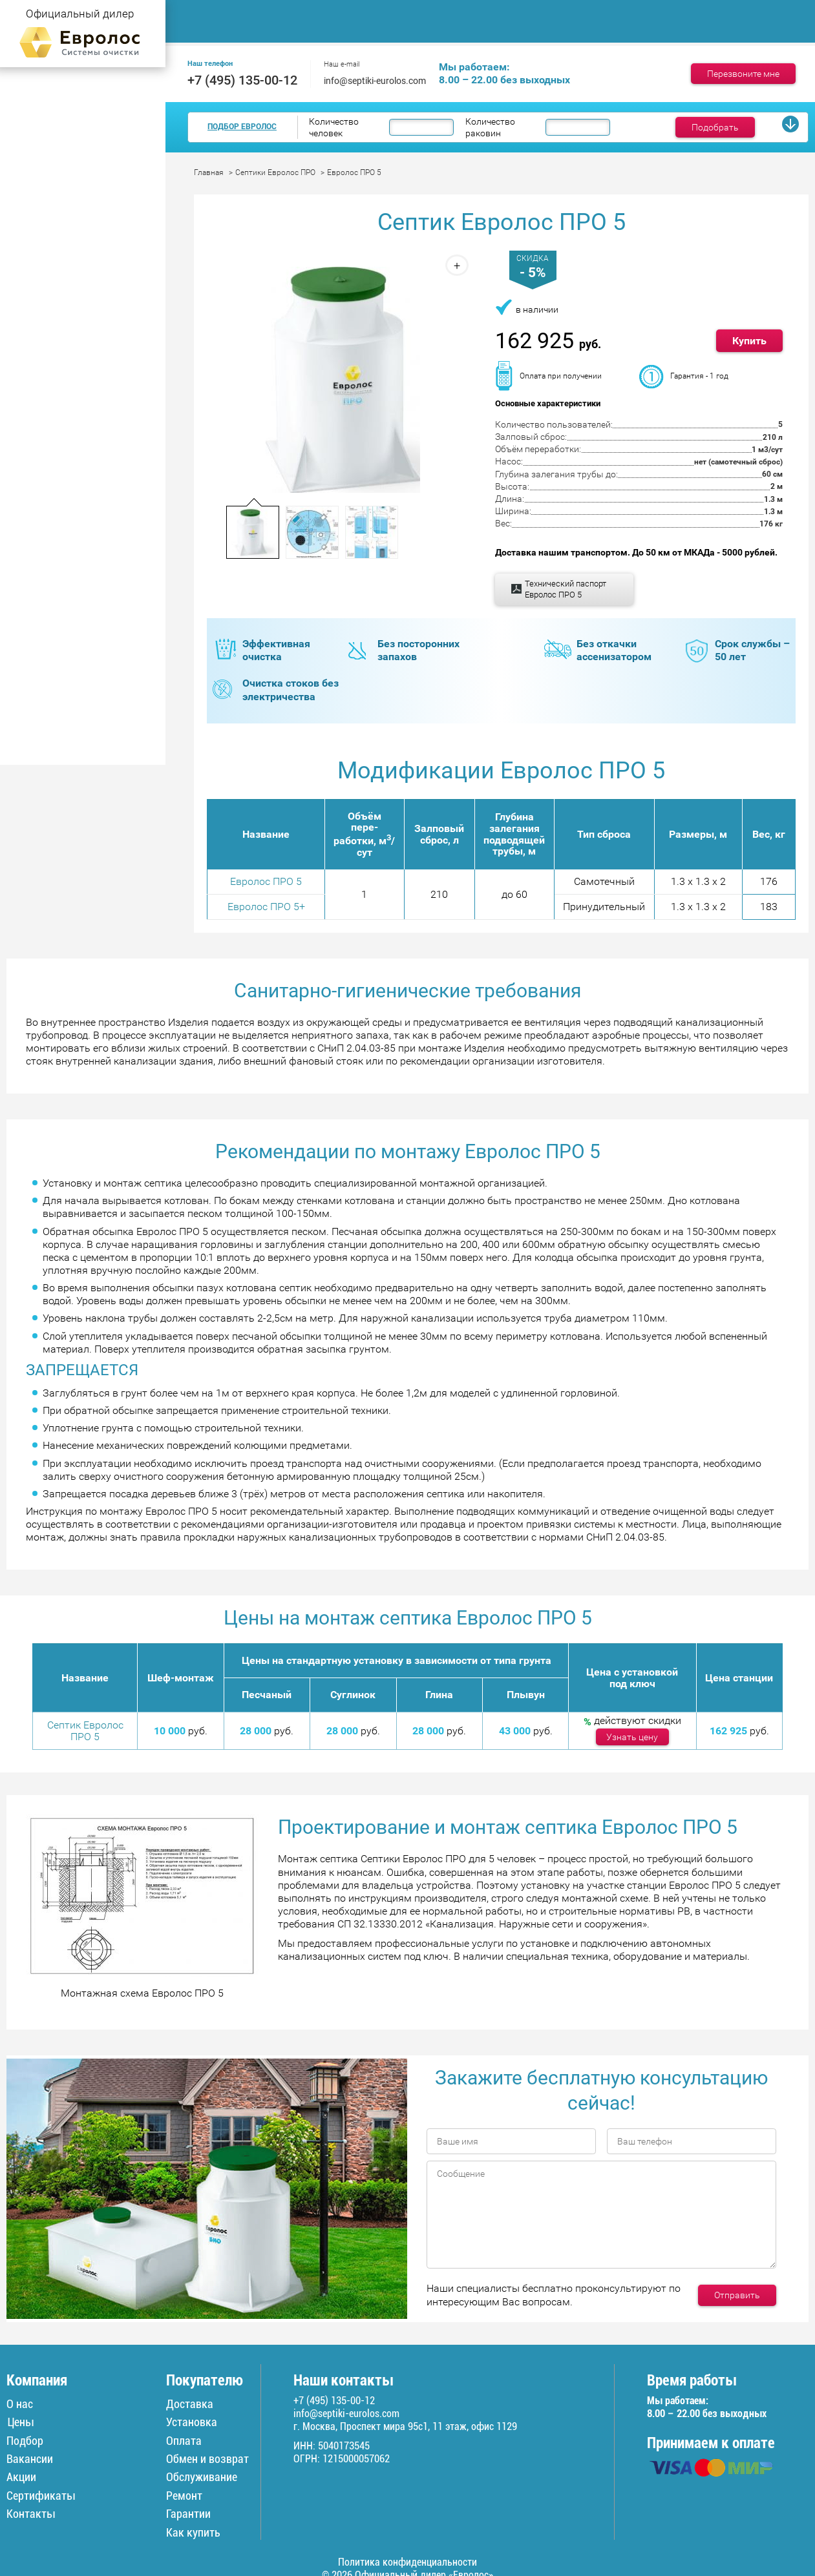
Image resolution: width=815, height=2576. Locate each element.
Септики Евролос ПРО (275, 172)
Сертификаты (40, 2495)
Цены (450, 13)
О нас (19, 2404)
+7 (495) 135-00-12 (242, 80)
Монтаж (377, 13)
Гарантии (188, 2513)
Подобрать (715, 127)
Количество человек (334, 127)
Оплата (184, 2440)
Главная (209, 13)
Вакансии (29, 2459)
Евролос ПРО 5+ (266, 906)
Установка (191, 2422)
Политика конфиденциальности (407, 2562)
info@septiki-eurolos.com (375, 81)
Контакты (213, 28)
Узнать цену (632, 1737)
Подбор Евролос (242, 126)
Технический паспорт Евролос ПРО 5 (565, 589)
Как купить (193, 2532)
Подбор (24, 2440)
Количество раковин (490, 127)
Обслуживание (536, 13)
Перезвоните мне (743, 73)
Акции (21, 2477)
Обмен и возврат (207, 2459)
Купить (749, 341)
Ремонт (710, 13)
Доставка (630, 13)
